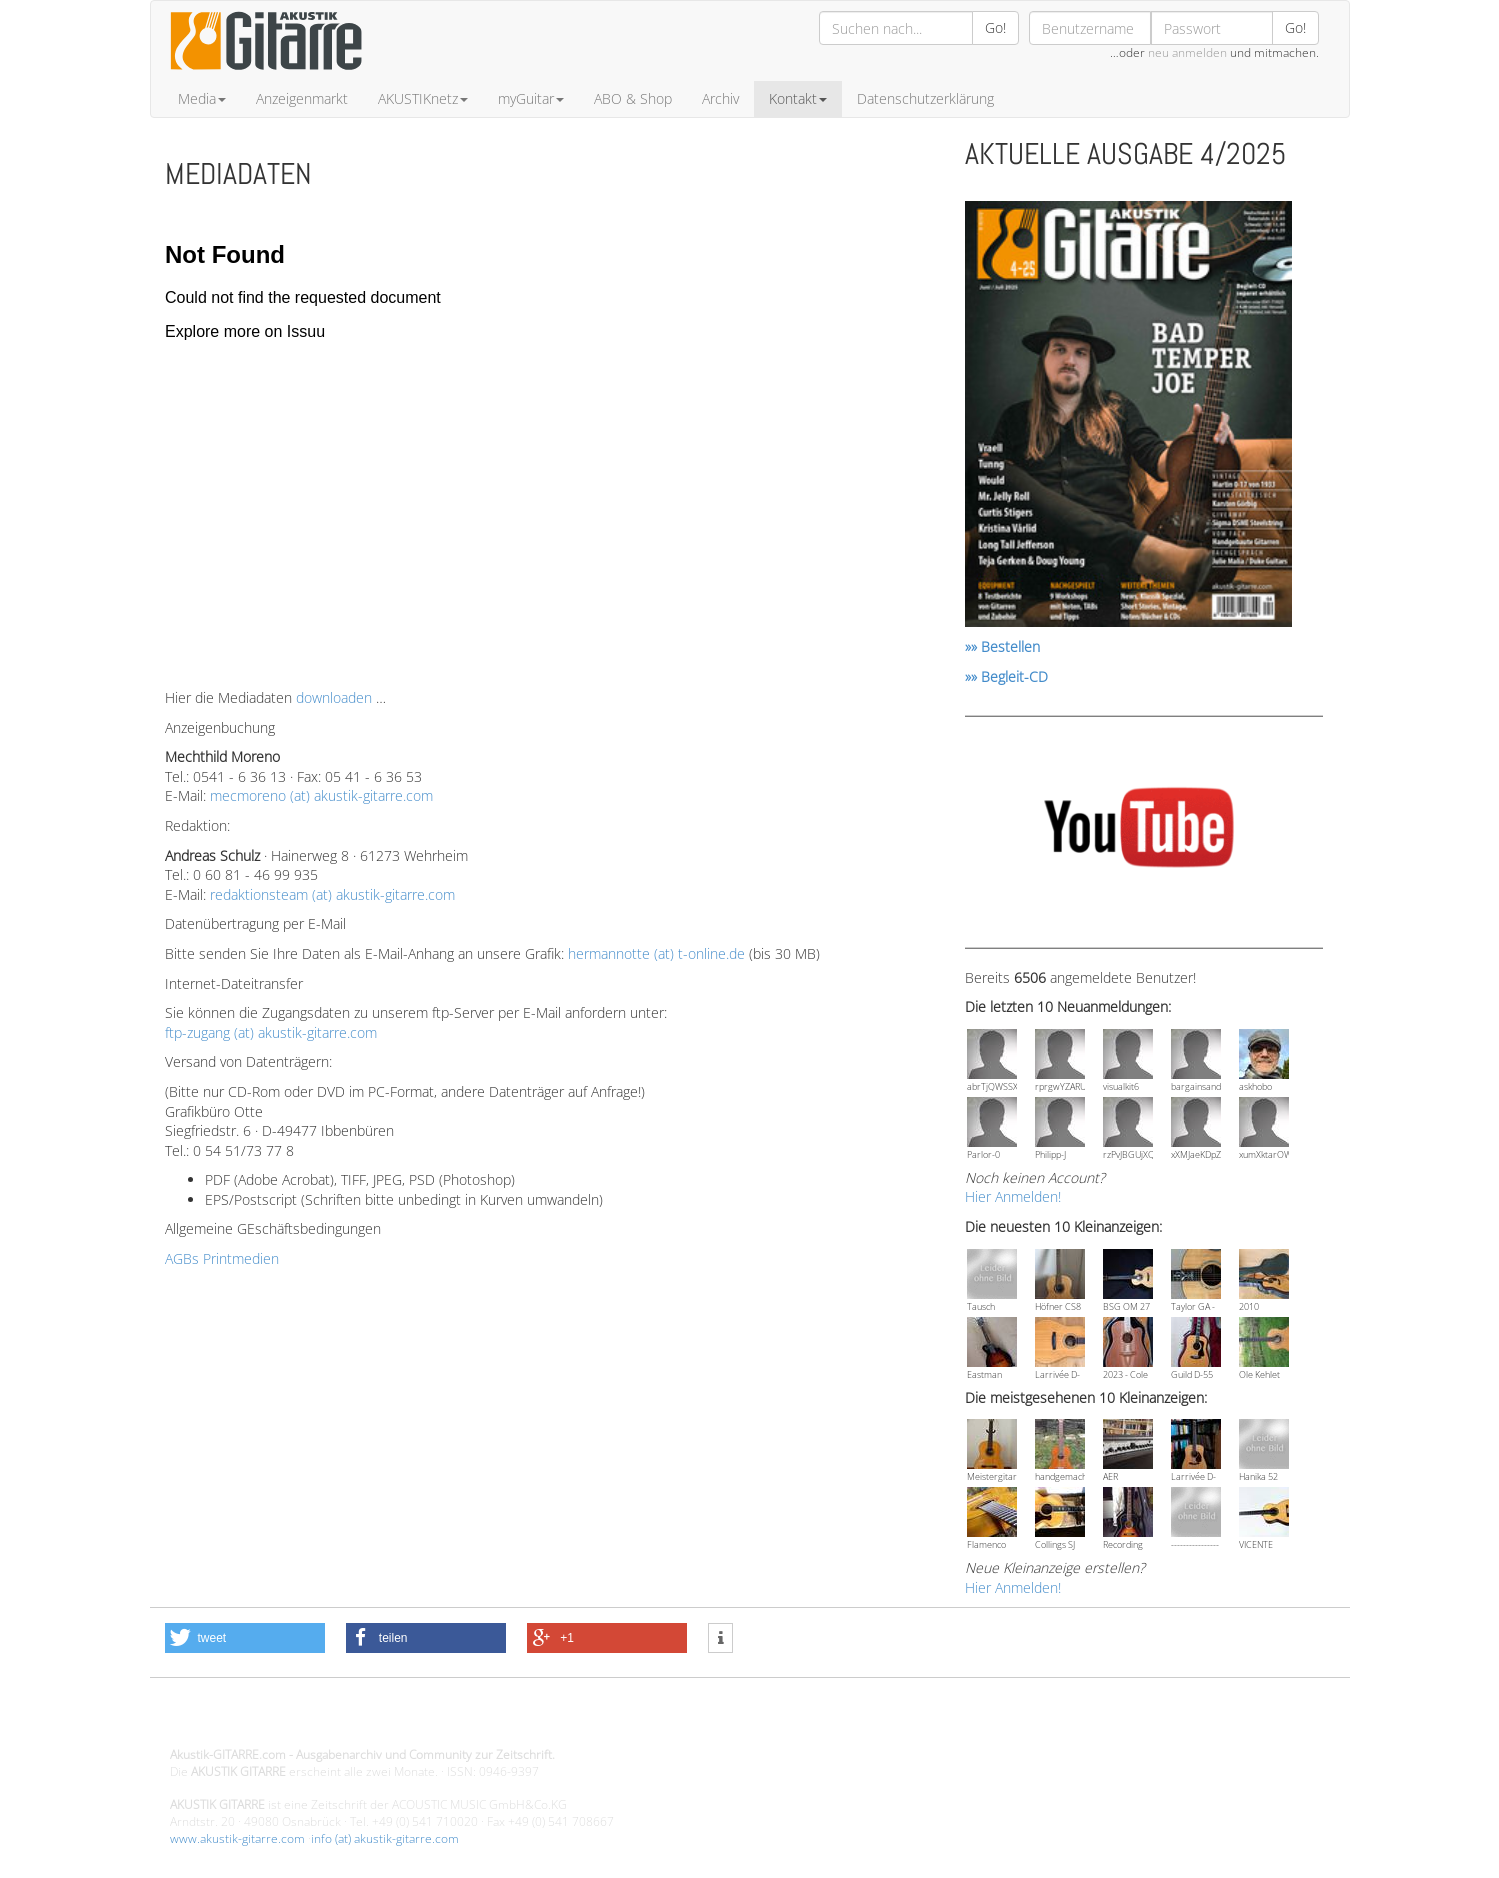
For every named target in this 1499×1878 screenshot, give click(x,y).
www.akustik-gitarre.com (237, 1838)
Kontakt (798, 98)
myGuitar (531, 98)
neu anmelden (1187, 52)
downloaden (334, 697)
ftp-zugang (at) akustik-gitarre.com (271, 1032)
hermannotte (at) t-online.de (656, 953)
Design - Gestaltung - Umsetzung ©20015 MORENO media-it (334, 1720)
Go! (995, 27)
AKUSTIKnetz (423, 98)
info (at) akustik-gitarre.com (385, 1838)
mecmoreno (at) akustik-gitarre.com (321, 795)
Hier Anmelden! (1013, 1196)
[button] (245, 1638)
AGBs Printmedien (222, 1258)
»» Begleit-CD (1006, 676)
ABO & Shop (633, 98)
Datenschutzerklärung (925, 98)
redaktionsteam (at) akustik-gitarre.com (332, 894)
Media (202, 98)
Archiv (720, 98)
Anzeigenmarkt (302, 98)
